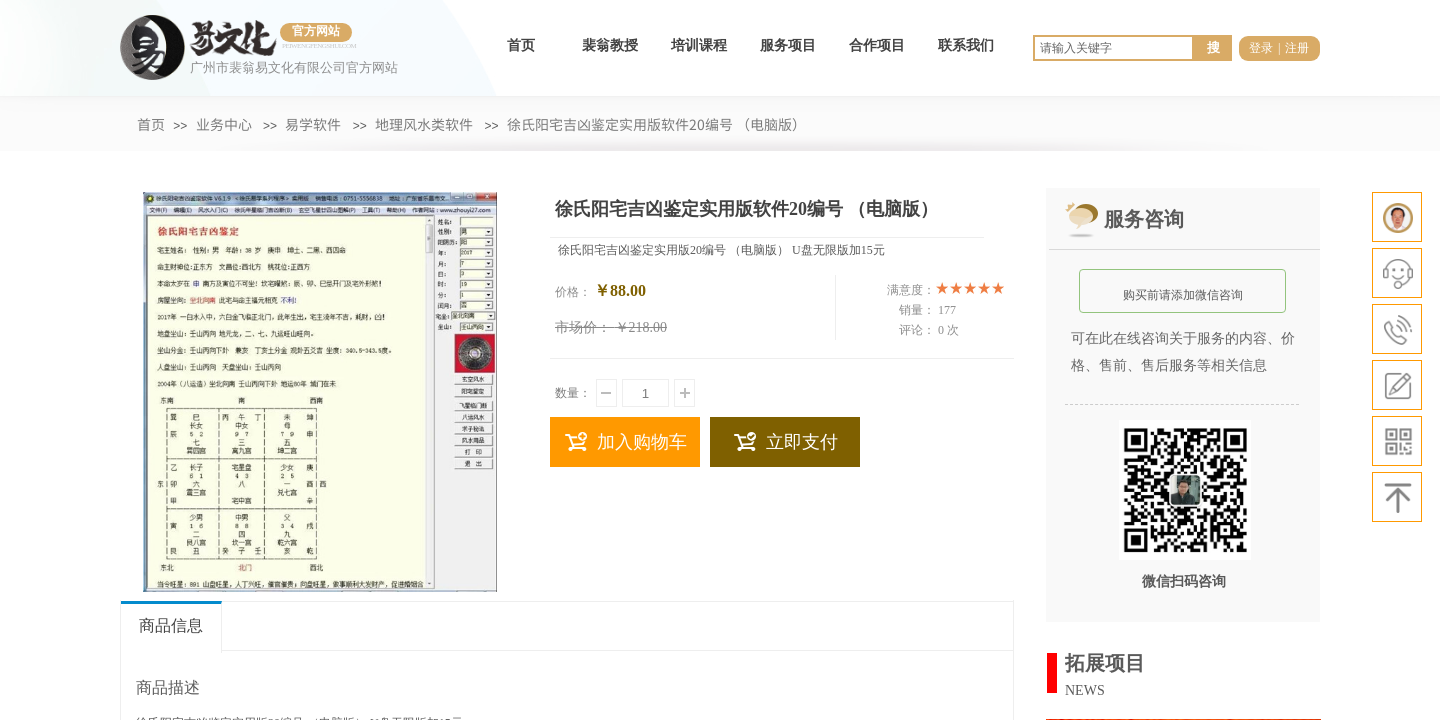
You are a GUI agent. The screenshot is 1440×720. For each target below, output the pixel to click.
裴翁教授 (610, 45)
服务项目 (788, 45)
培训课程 (699, 45)
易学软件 (313, 124)
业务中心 (224, 124)
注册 (1297, 48)
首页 (521, 45)
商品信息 (171, 625)
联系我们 (966, 45)
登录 (1261, 48)
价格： (573, 292)
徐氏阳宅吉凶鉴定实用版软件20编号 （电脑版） (657, 124)
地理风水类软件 (424, 124)
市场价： (583, 327)
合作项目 (877, 45)
